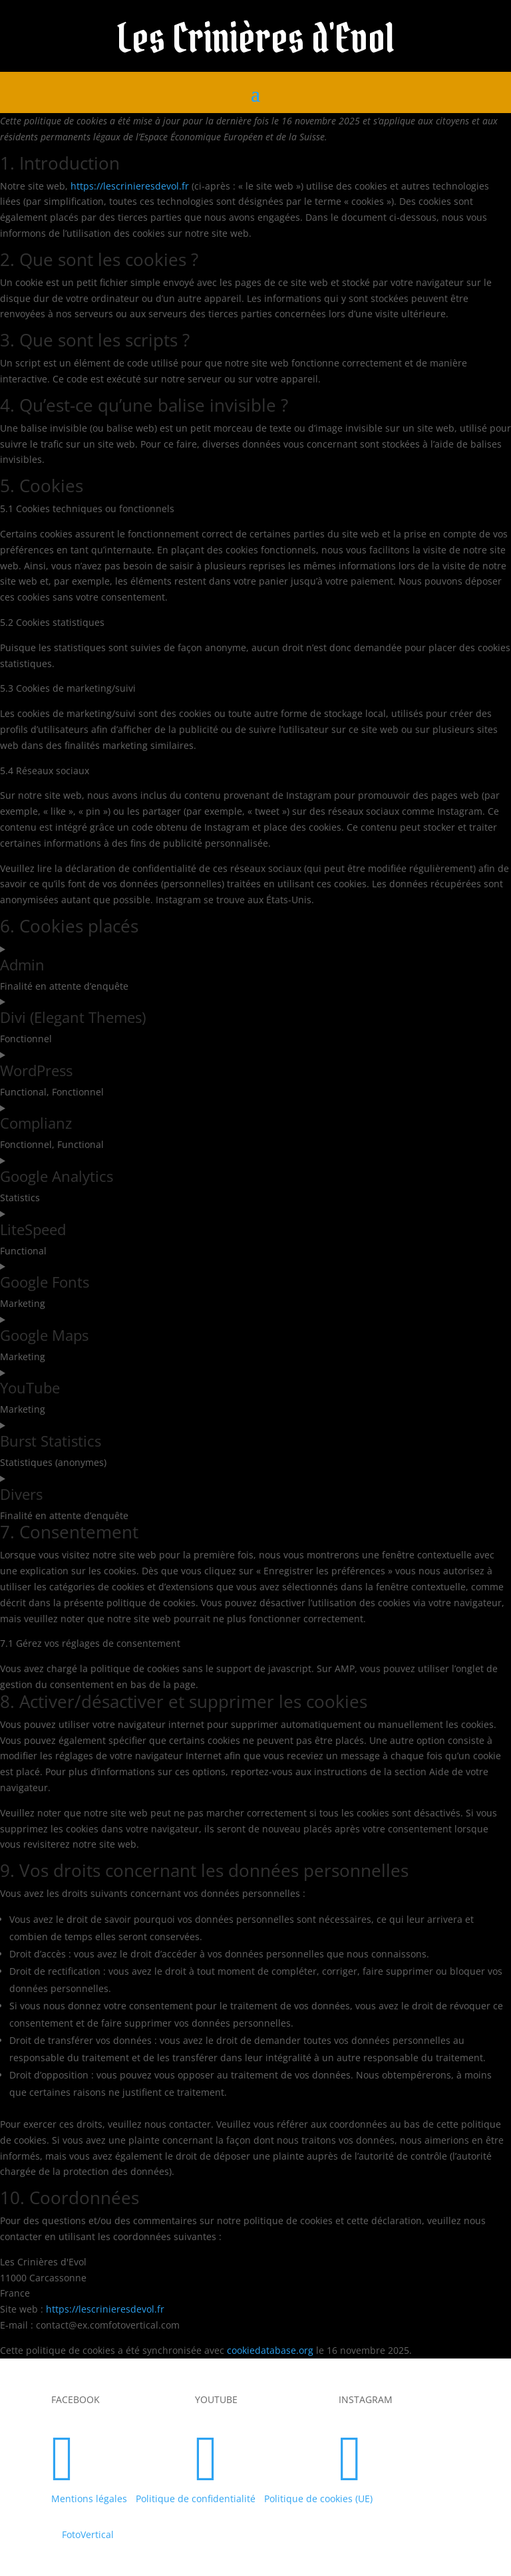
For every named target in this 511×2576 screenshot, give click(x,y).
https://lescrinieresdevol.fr (130, 186)
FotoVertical (88, 2534)
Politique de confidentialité (196, 2498)
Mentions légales (89, 2498)
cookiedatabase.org (270, 2350)
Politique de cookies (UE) (318, 2498)
